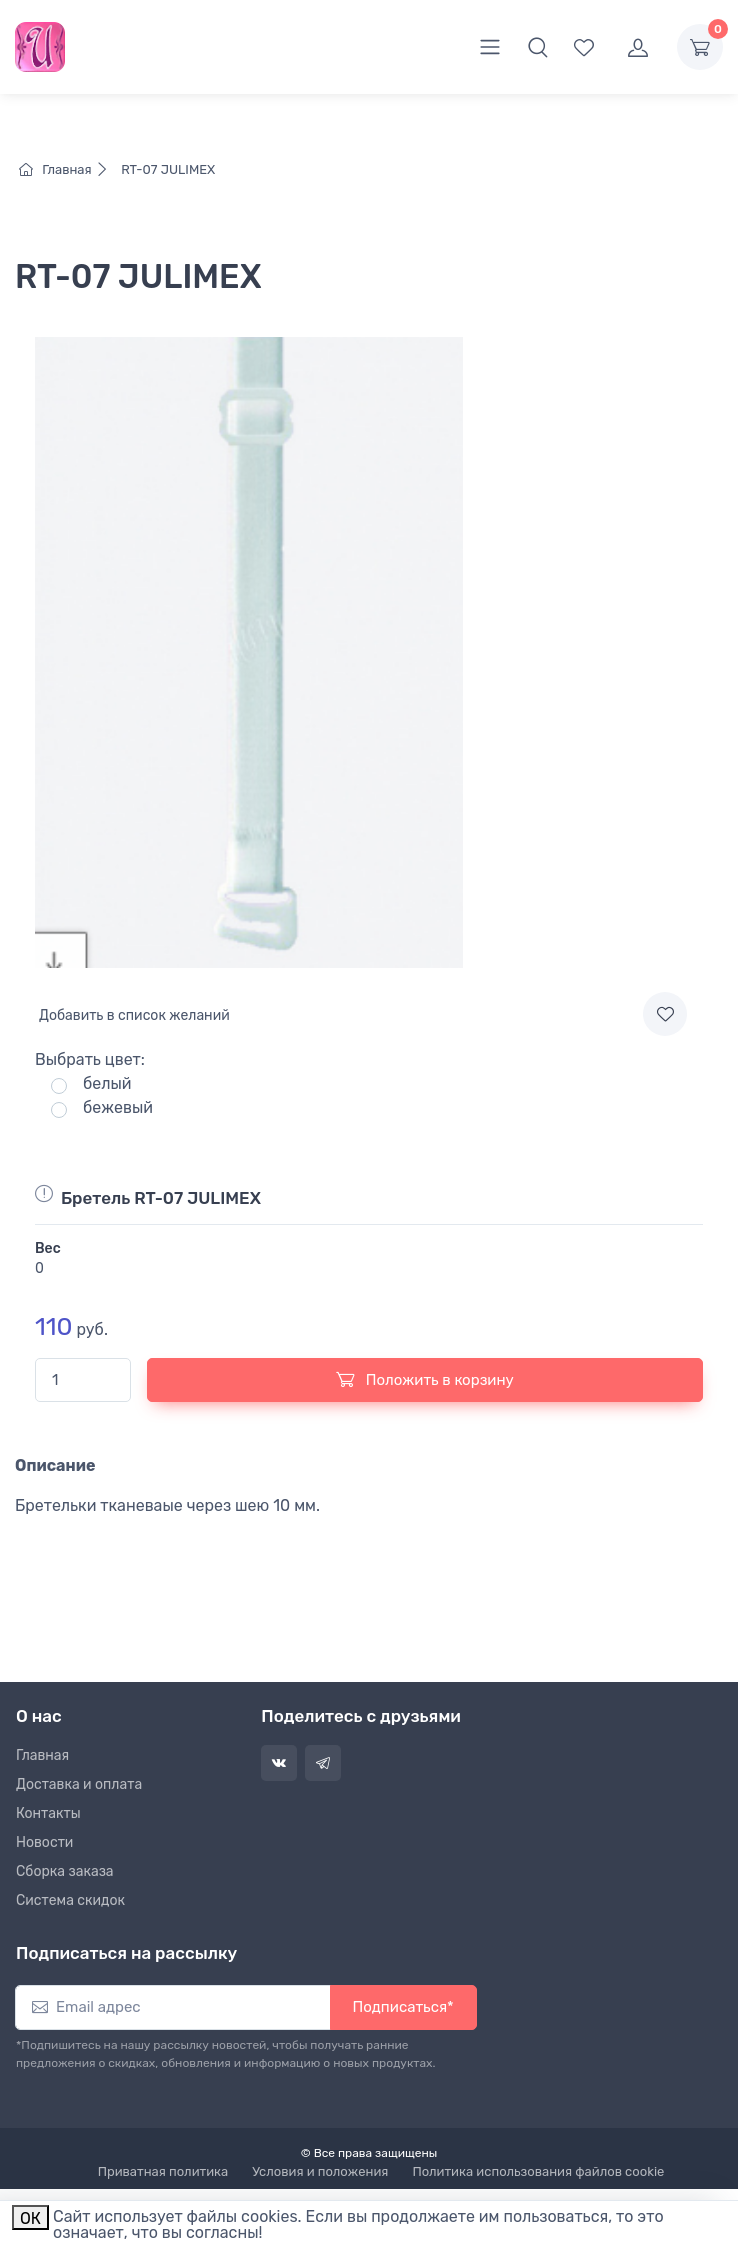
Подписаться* (403, 2007)
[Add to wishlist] (665, 1014)
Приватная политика (163, 2171)
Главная (68, 169)
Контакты (48, 1813)
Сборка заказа (65, 1871)
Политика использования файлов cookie (538, 2171)
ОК (30, 2218)
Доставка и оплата (79, 1784)
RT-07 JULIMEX (166, 169)
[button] (538, 47)
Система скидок (70, 1900)
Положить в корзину (425, 1379)
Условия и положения (320, 2171)
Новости (44, 1842)
